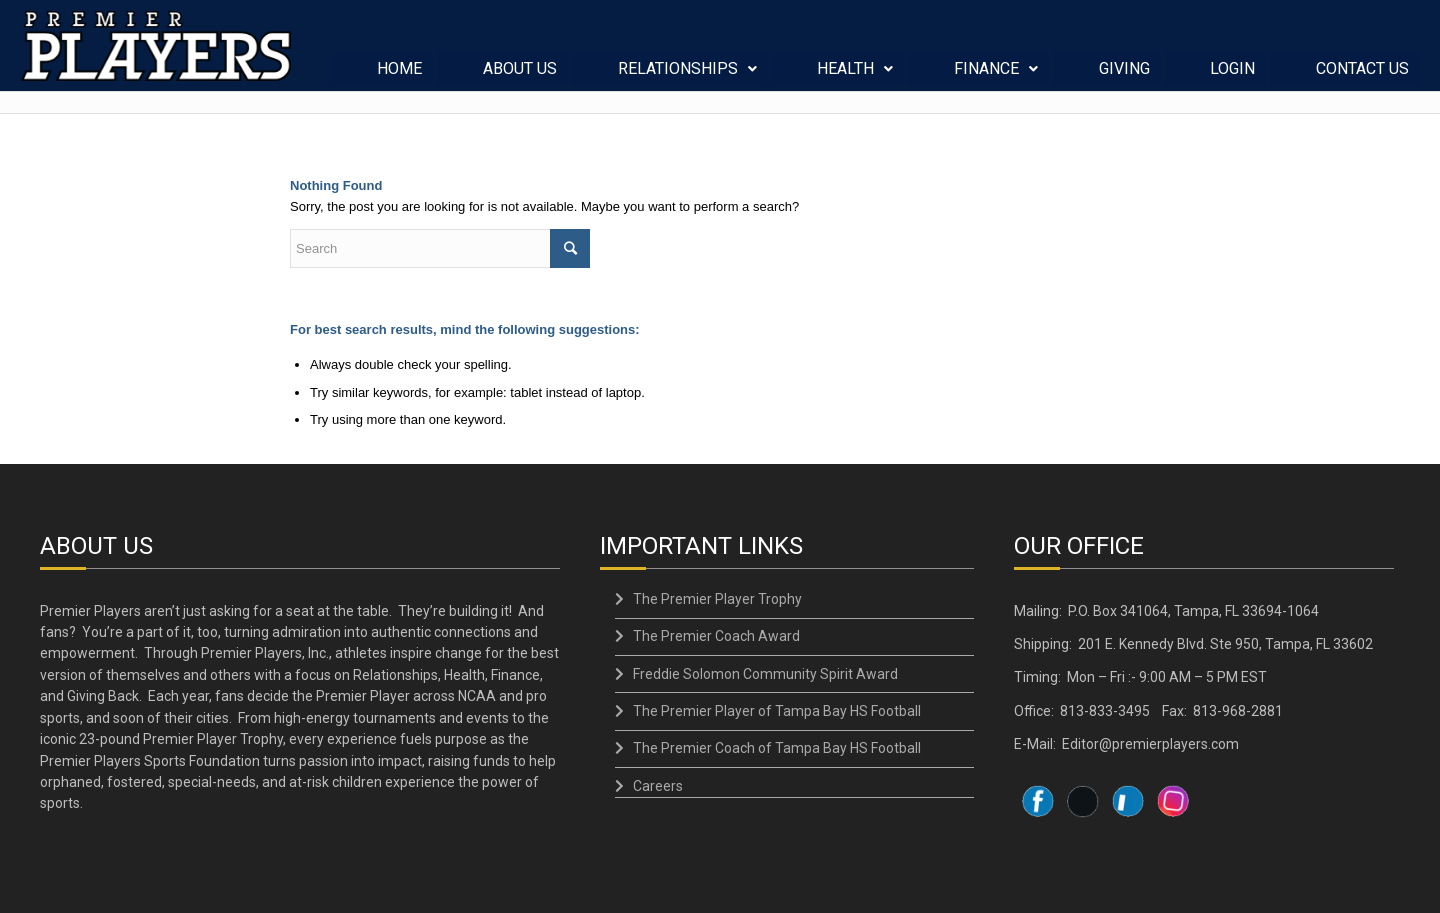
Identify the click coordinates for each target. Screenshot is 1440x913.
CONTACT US (1363, 78)
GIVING (1125, 78)
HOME (400, 78)
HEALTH (856, 78)
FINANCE (997, 78)
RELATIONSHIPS (687, 78)
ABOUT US (521, 78)
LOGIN (1233, 78)
